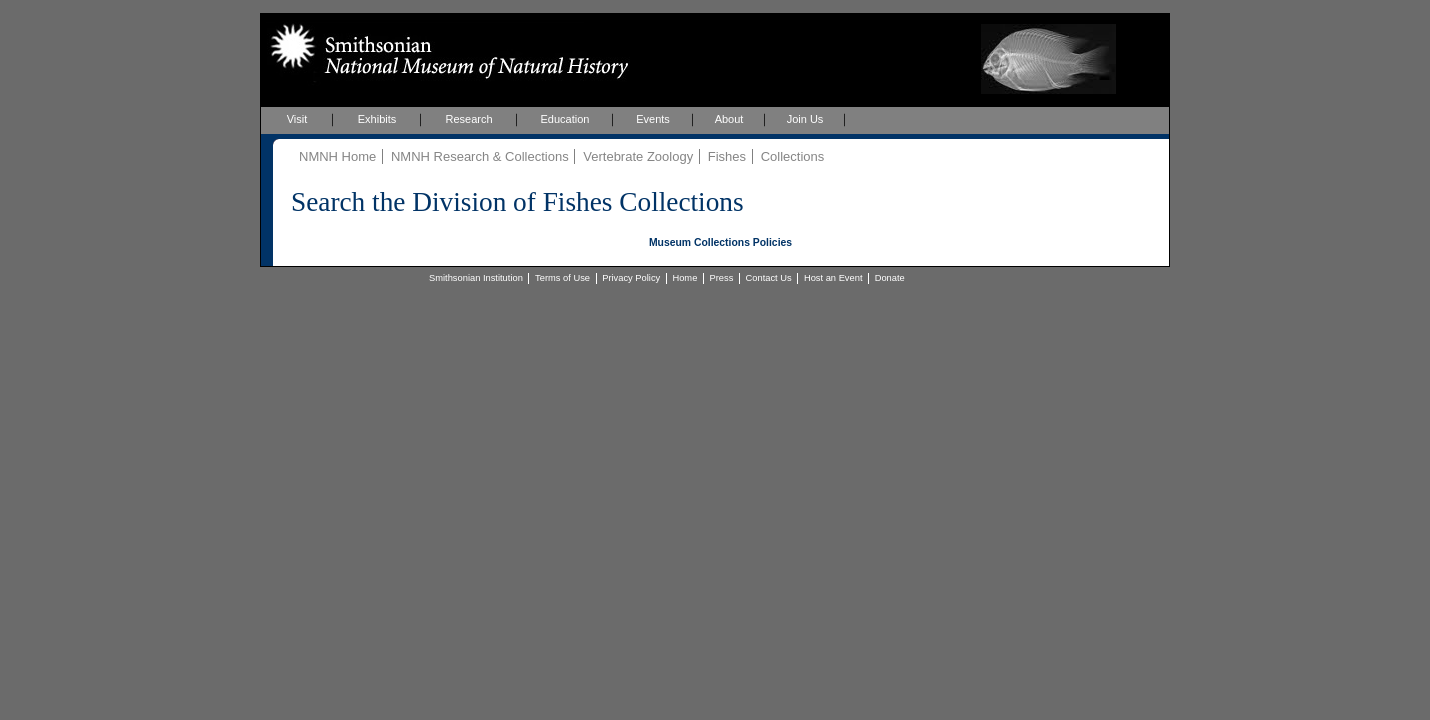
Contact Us (769, 278)
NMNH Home (337, 156)
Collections (793, 156)
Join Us (805, 119)
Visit (297, 119)
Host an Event (833, 278)
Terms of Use (562, 278)
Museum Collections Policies (720, 242)
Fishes (727, 156)
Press (722, 278)
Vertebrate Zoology (638, 156)
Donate (890, 278)
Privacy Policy (631, 278)
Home (684, 278)
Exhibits (377, 119)
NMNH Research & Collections (480, 156)
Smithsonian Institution (476, 278)
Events (653, 119)
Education (565, 119)
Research (468, 119)
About (729, 119)
